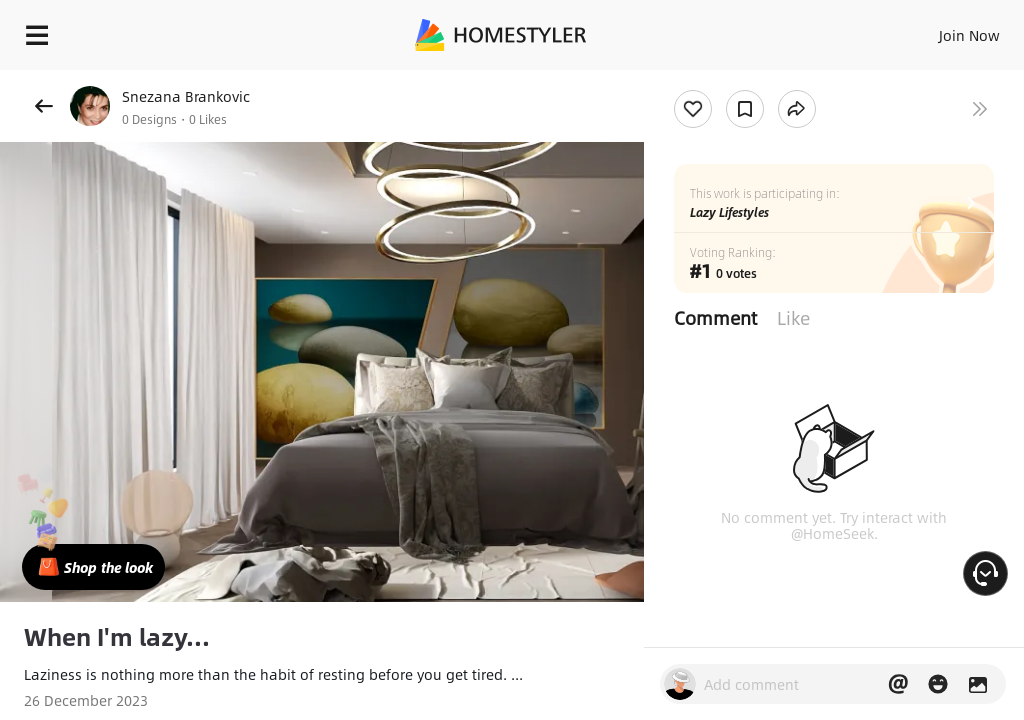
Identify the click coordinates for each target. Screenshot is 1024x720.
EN (943, 30)
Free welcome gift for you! (768, 80)
